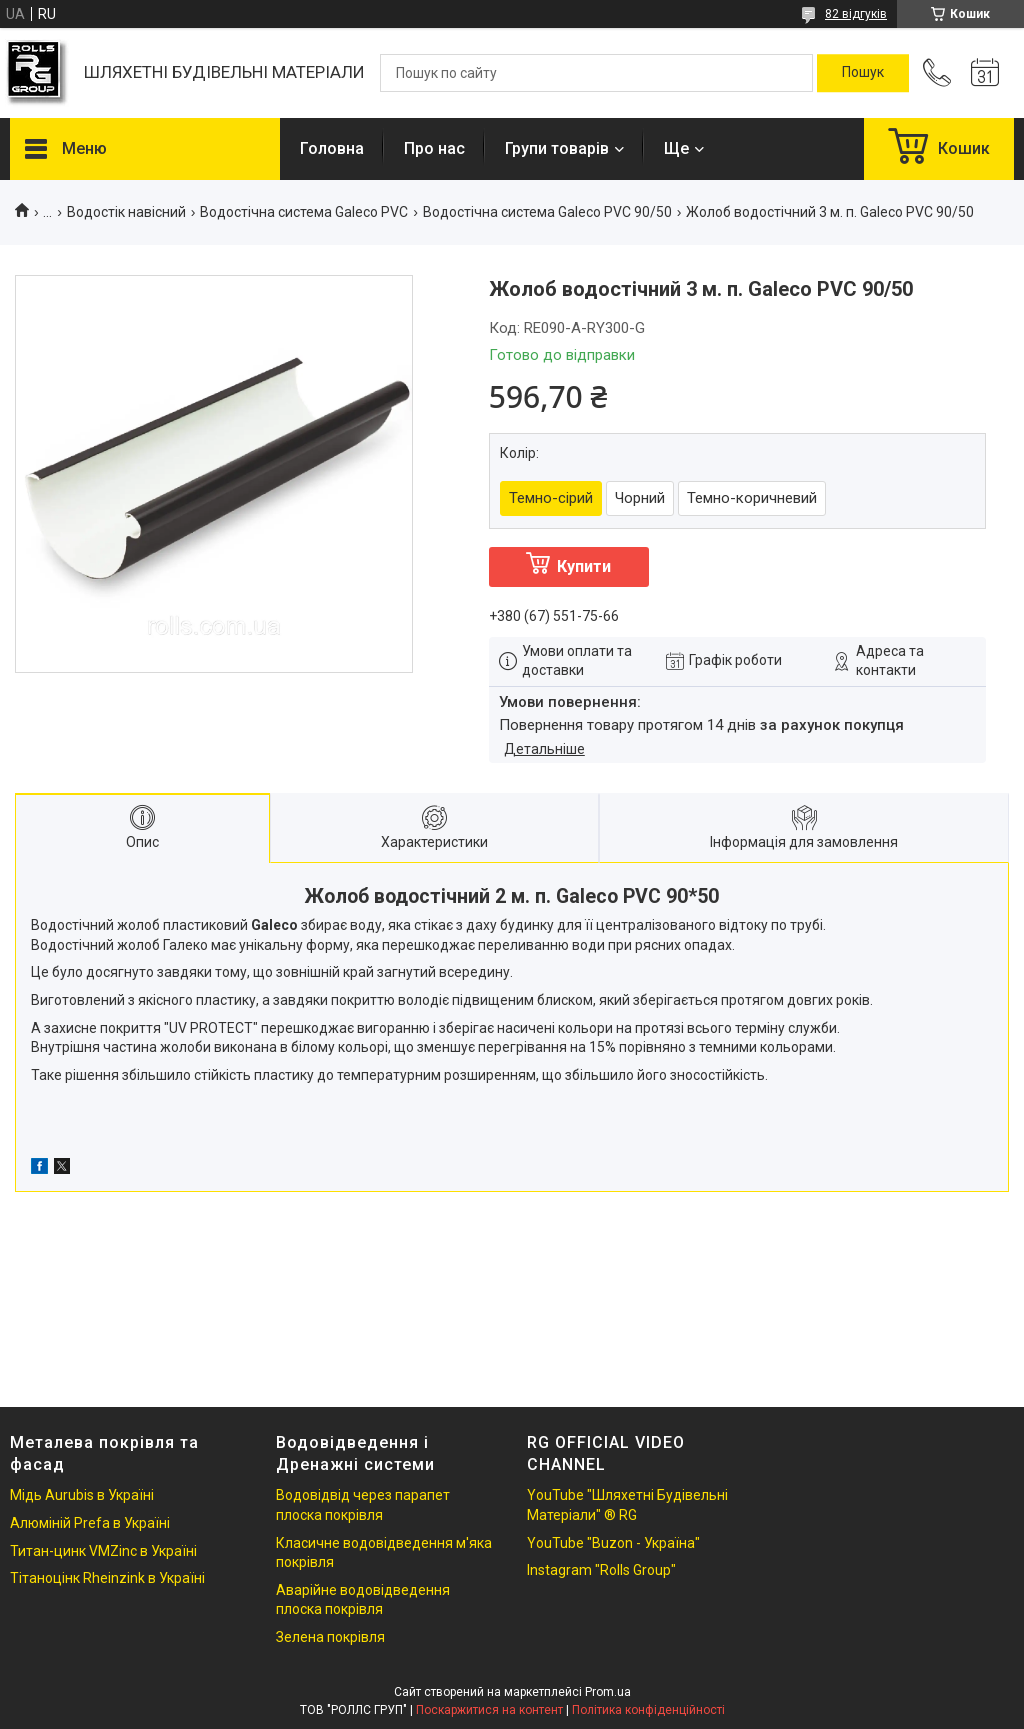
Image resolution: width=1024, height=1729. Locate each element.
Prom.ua (608, 1692)
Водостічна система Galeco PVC (304, 212)
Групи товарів (557, 148)
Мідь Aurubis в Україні (82, 1495)
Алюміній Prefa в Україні (90, 1523)
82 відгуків (856, 14)
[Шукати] (863, 73)
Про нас (434, 148)
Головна (332, 148)
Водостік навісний (126, 212)
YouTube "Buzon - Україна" (613, 1543)
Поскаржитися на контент (489, 1710)
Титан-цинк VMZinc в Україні (103, 1551)
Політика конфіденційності (648, 1710)
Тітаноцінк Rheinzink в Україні (107, 1578)
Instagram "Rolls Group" (601, 1570)
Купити (584, 566)
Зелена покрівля (330, 1637)
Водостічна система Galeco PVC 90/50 (547, 212)
